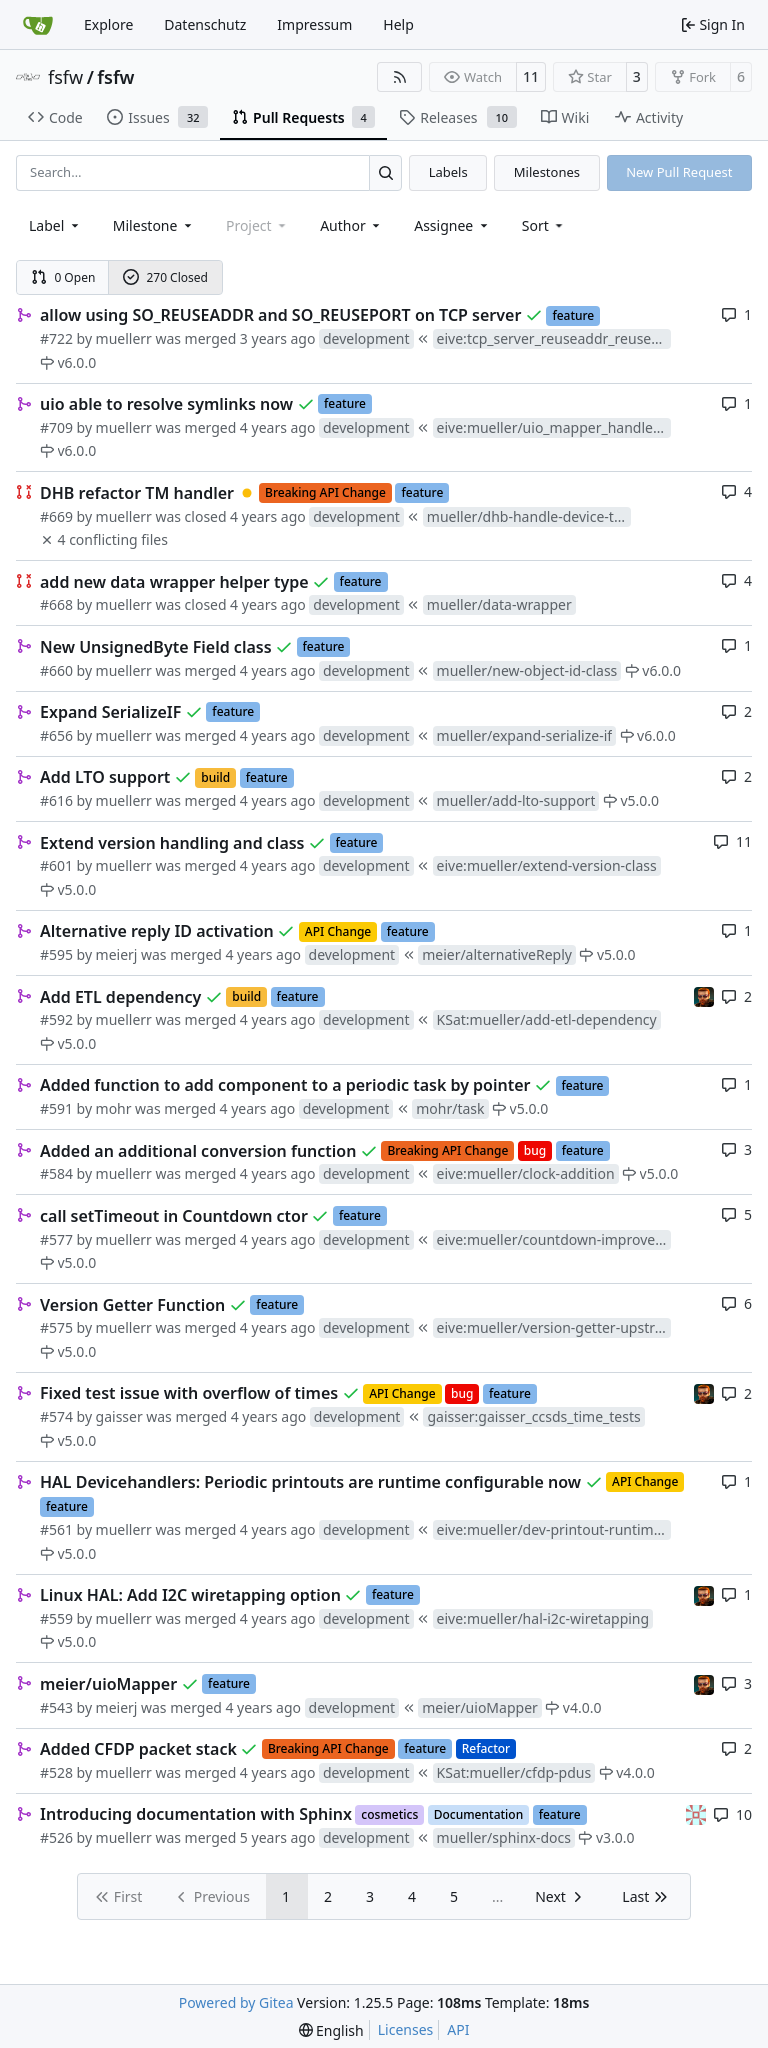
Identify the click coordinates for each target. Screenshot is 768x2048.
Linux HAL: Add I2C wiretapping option (190, 1595)
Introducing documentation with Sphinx (196, 1814)
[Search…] (385, 172)
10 (732, 1814)
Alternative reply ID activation (157, 931)
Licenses (406, 2029)
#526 (56, 1837)
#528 (56, 1772)
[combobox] (55, 225)
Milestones (547, 172)
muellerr (124, 338)
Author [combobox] (351, 225)
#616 (56, 800)
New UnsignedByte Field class (156, 647)
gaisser (119, 1416)
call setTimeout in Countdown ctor (174, 1216)
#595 (56, 954)
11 (531, 76)
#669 (56, 516)
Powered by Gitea (236, 2002)
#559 (56, 1618)
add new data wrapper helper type (174, 582)
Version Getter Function (132, 1305)
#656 (56, 735)
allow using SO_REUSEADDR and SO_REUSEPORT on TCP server (280, 315)
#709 (56, 427)
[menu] (544, 225)
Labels (448, 172)
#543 (56, 1707)
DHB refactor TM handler (137, 493)
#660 (56, 670)
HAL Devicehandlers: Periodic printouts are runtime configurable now (310, 1482)
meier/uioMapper (108, 1684)
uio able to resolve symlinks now (166, 404)
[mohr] (704, 995)
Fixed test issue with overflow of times (189, 1393)
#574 (56, 1416)
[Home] (38, 25)
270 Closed (165, 277)
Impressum (314, 24)
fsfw (65, 77)
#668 (56, 604)
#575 (56, 1327)
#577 (56, 1239)
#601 (56, 865)
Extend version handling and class (172, 843)
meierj (117, 954)
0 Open (63, 277)
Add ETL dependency (120, 997)
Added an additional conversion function (198, 1151)
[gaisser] (696, 1813)
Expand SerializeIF (110, 712)
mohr (114, 1108)
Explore (108, 24)
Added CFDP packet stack (138, 1749)
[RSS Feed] (400, 77)
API (458, 2029)
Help (398, 24)
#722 (56, 338)
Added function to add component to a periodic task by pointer (285, 1085)
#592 (56, 1019)
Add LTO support (105, 777)
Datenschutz (205, 24)
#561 (56, 1529)
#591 (56, 1108)
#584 (56, 1173)
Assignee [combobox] (452, 225)
